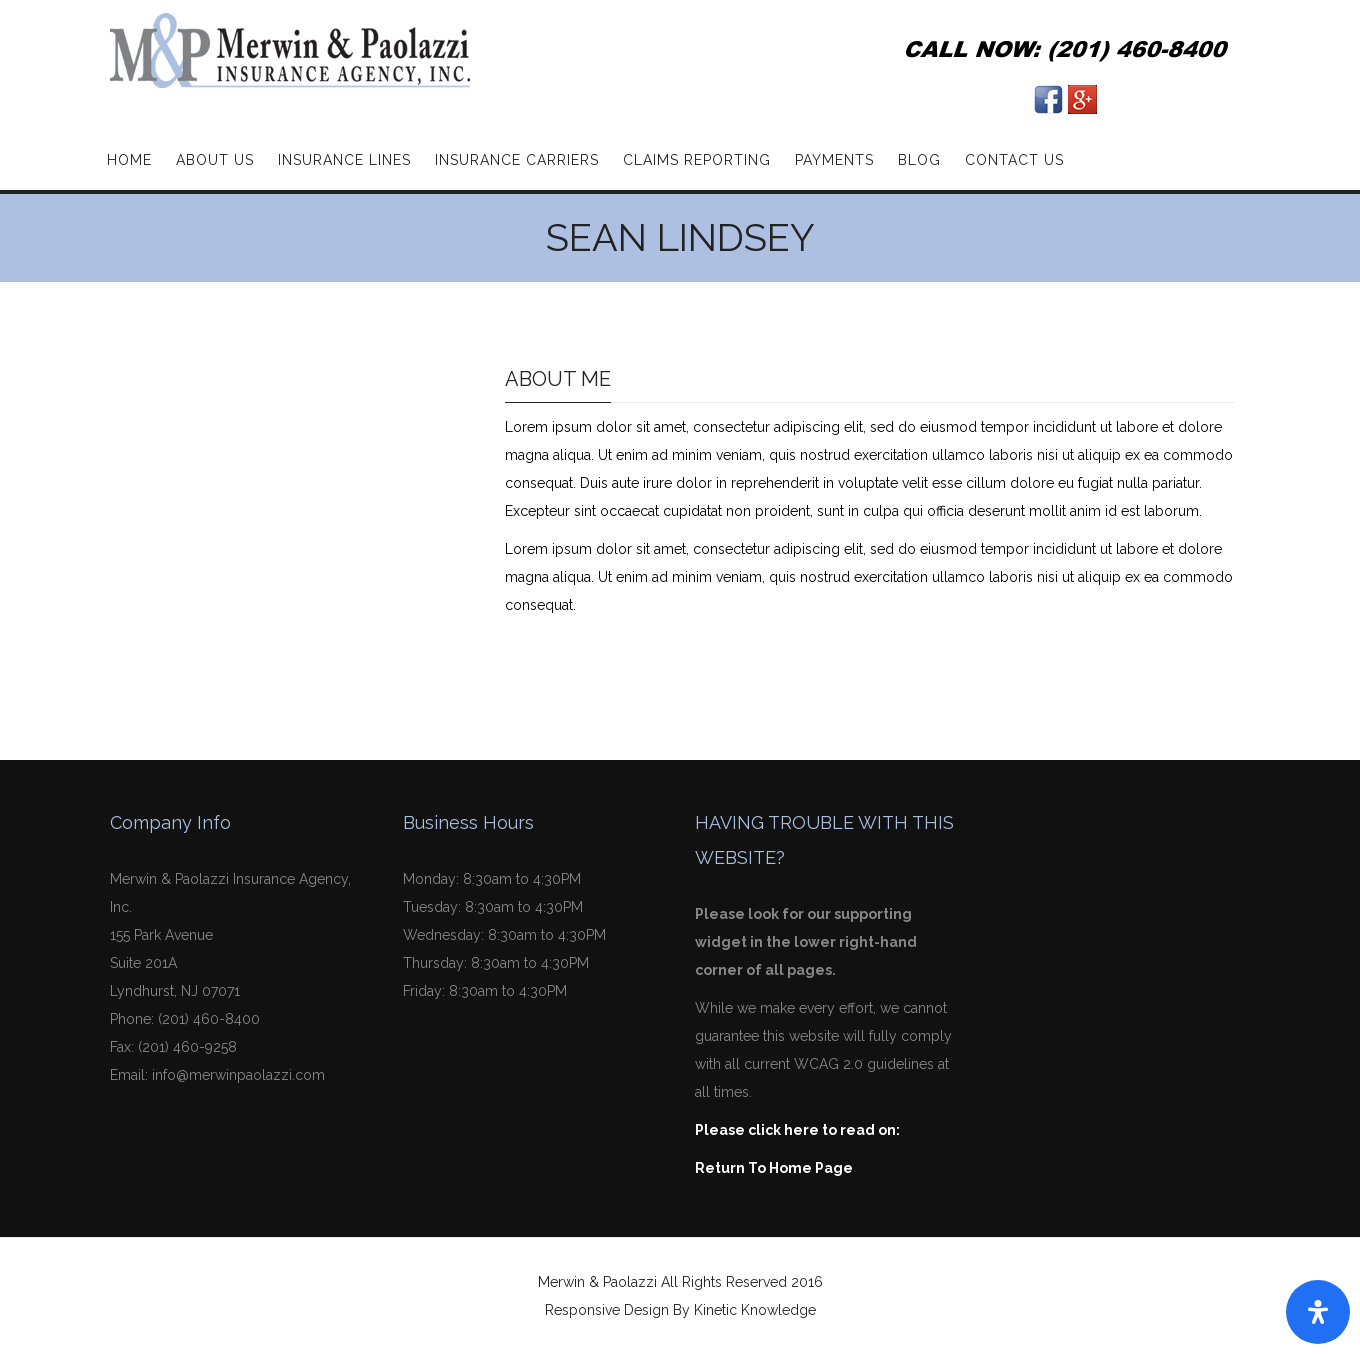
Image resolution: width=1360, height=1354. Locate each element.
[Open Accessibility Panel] (1318, 1312)
